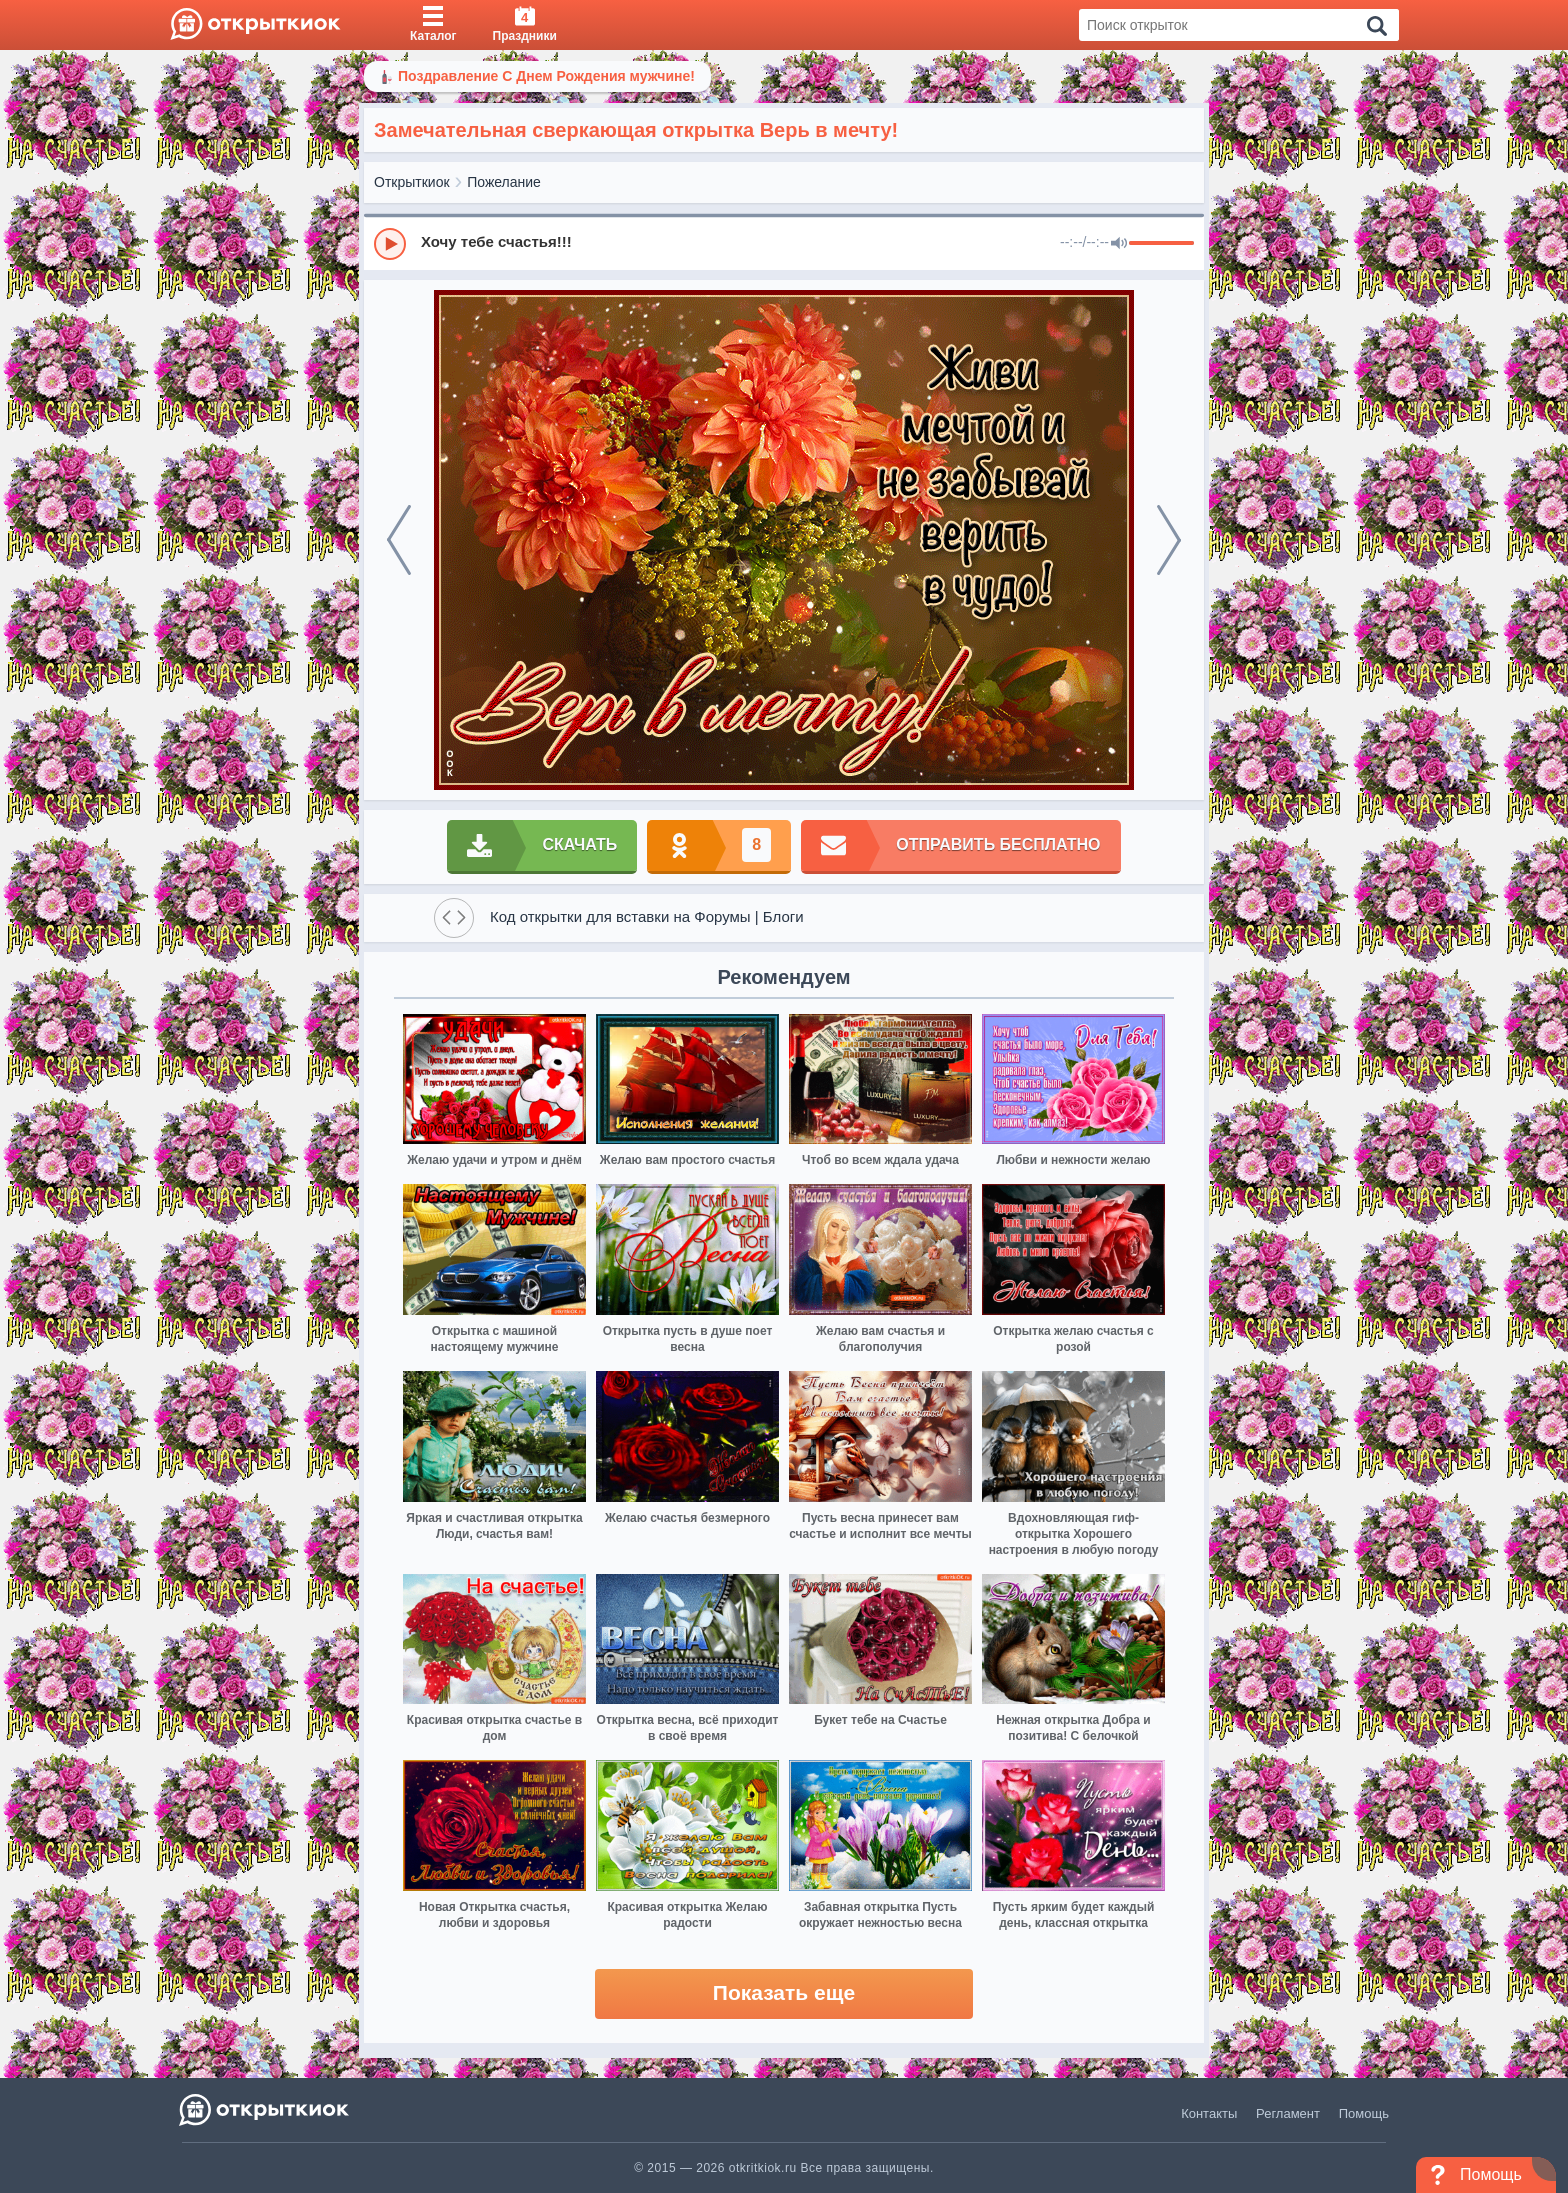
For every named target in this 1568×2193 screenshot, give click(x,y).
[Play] (390, 244)
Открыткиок (412, 182)
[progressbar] (1161, 244)
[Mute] (1119, 244)
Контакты (1209, 2113)
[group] (784, 243)
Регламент (1288, 2113)
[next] (1169, 540)
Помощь (1364, 2113)
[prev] (399, 540)
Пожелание (504, 182)
